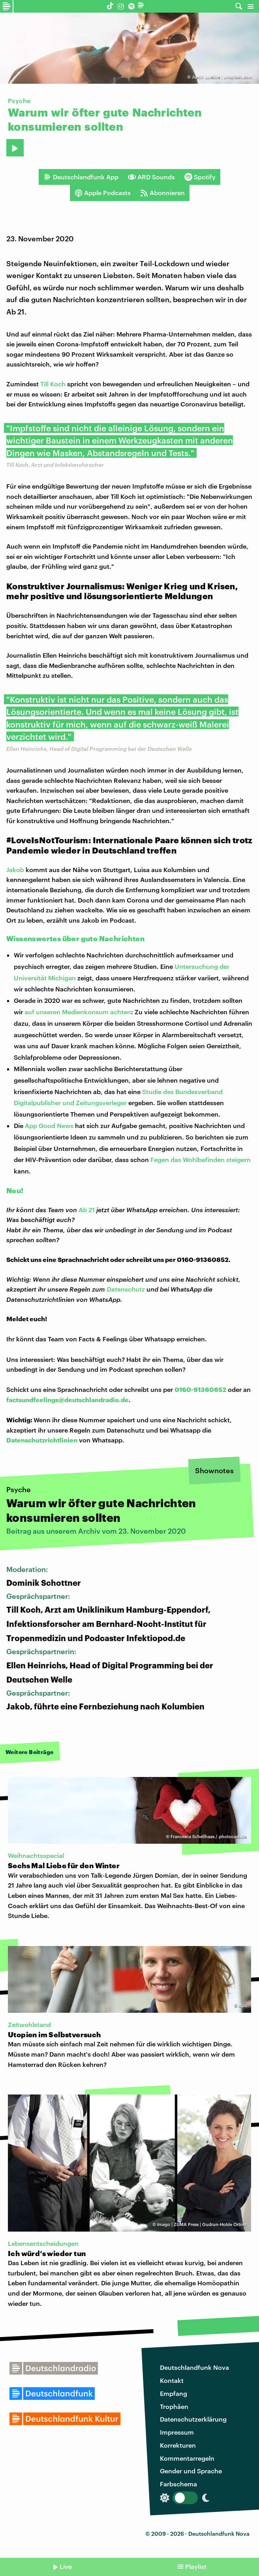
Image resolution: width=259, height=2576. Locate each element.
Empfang (173, 2393)
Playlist (195, 2566)
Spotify (200, 177)
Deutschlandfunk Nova (194, 2367)
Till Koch (53, 383)
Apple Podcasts (103, 193)
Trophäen (174, 2406)
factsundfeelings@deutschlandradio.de (67, 1399)
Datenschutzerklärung (193, 2419)
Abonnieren (162, 193)
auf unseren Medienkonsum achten (77, 1011)
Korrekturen (178, 2445)
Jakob (15, 869)
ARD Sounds (151, 177)
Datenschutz (126, 1289)
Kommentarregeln (187, 2458)
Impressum (177, 2432)
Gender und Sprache (191, 2470)
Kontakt (172, 2380)
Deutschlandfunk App (80, 177)
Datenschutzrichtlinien (41, 1440)
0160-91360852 (200, 1389)
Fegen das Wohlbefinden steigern (200, 1159)
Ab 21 (87, 1209)
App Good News (49, 1125)
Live (66, 2566)
